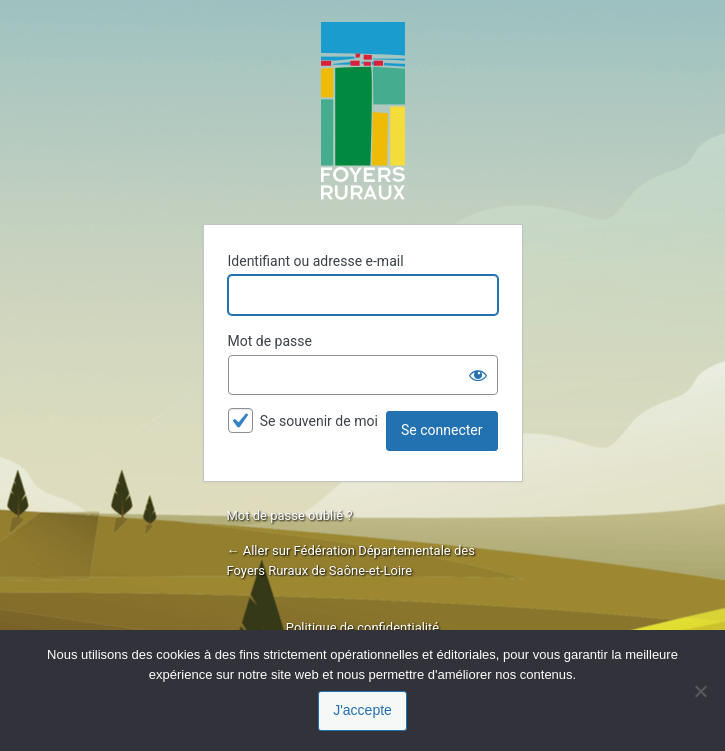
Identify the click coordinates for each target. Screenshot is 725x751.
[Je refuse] (700, 691)
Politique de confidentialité (362, 627)
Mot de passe (270, 341)
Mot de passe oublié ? (290, 515)
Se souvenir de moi (319, 421)
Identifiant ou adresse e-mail (316, 261)
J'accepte (362, 710)
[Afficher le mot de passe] (478, 375)
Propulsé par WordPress (363, 111)
